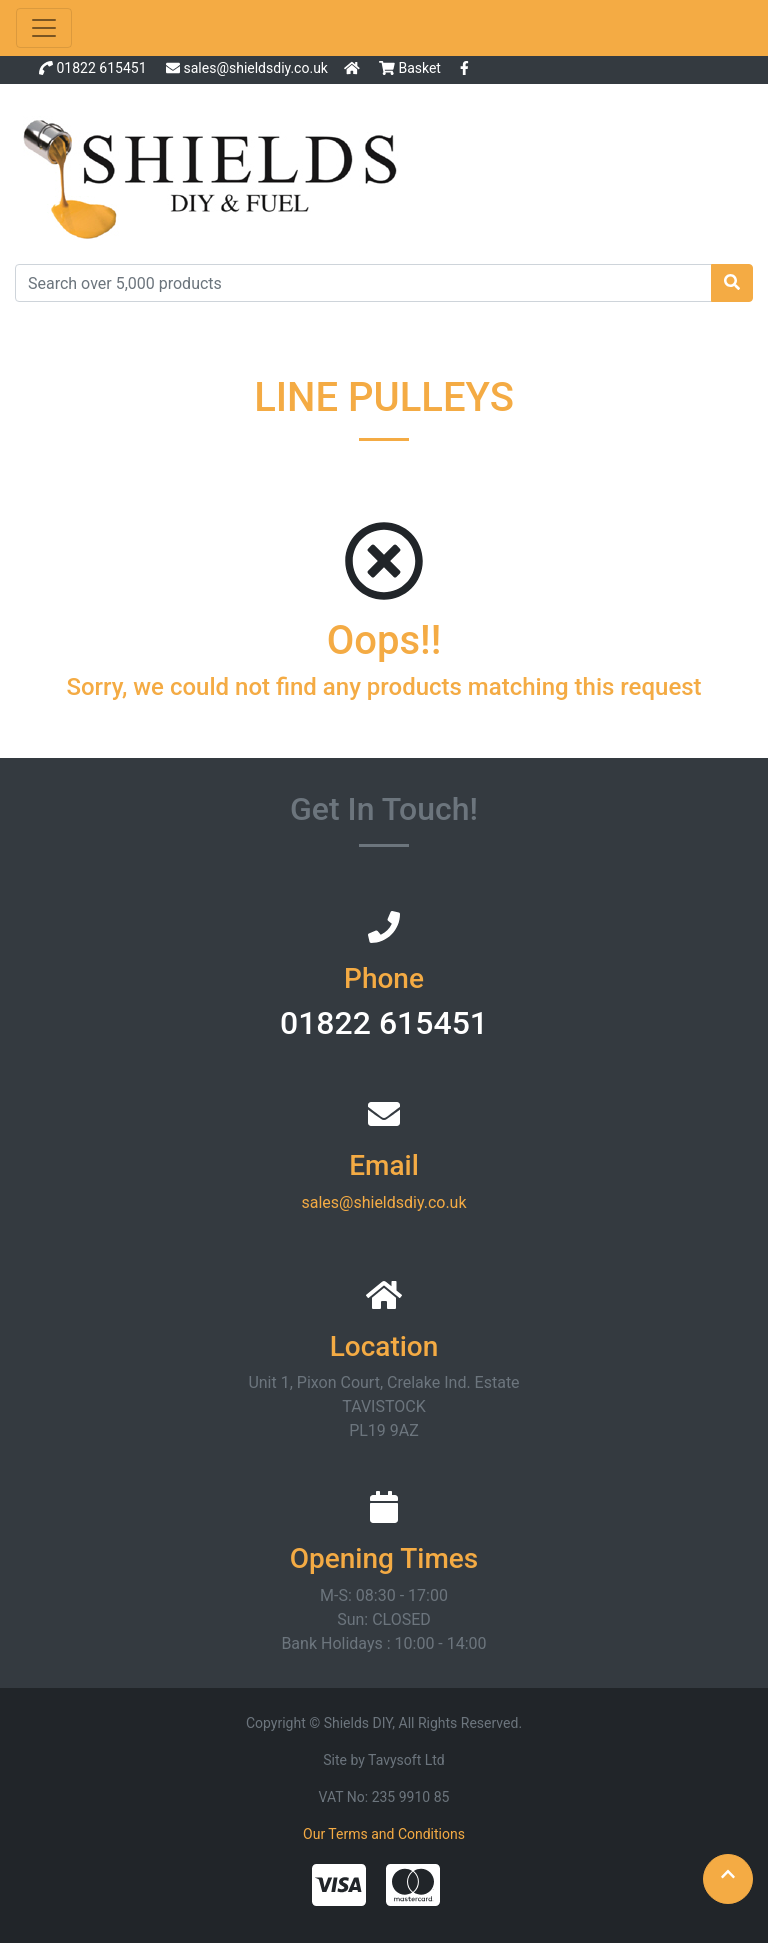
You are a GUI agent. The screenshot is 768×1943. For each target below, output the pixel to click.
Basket (411, 68)
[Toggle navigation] (44, 28)
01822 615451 (101, 68)
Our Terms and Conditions (384, 1834)
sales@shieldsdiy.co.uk (255, 68)
